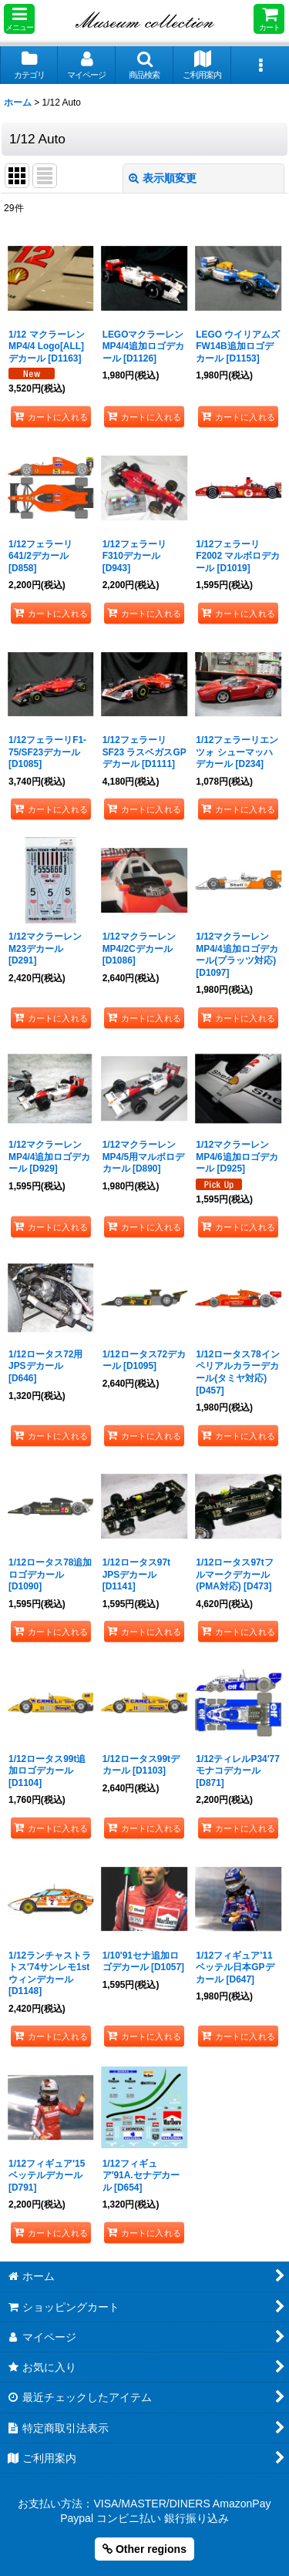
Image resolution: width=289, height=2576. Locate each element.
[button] (19, 19)
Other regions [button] (144, 2549)
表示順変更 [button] (163, 178)
